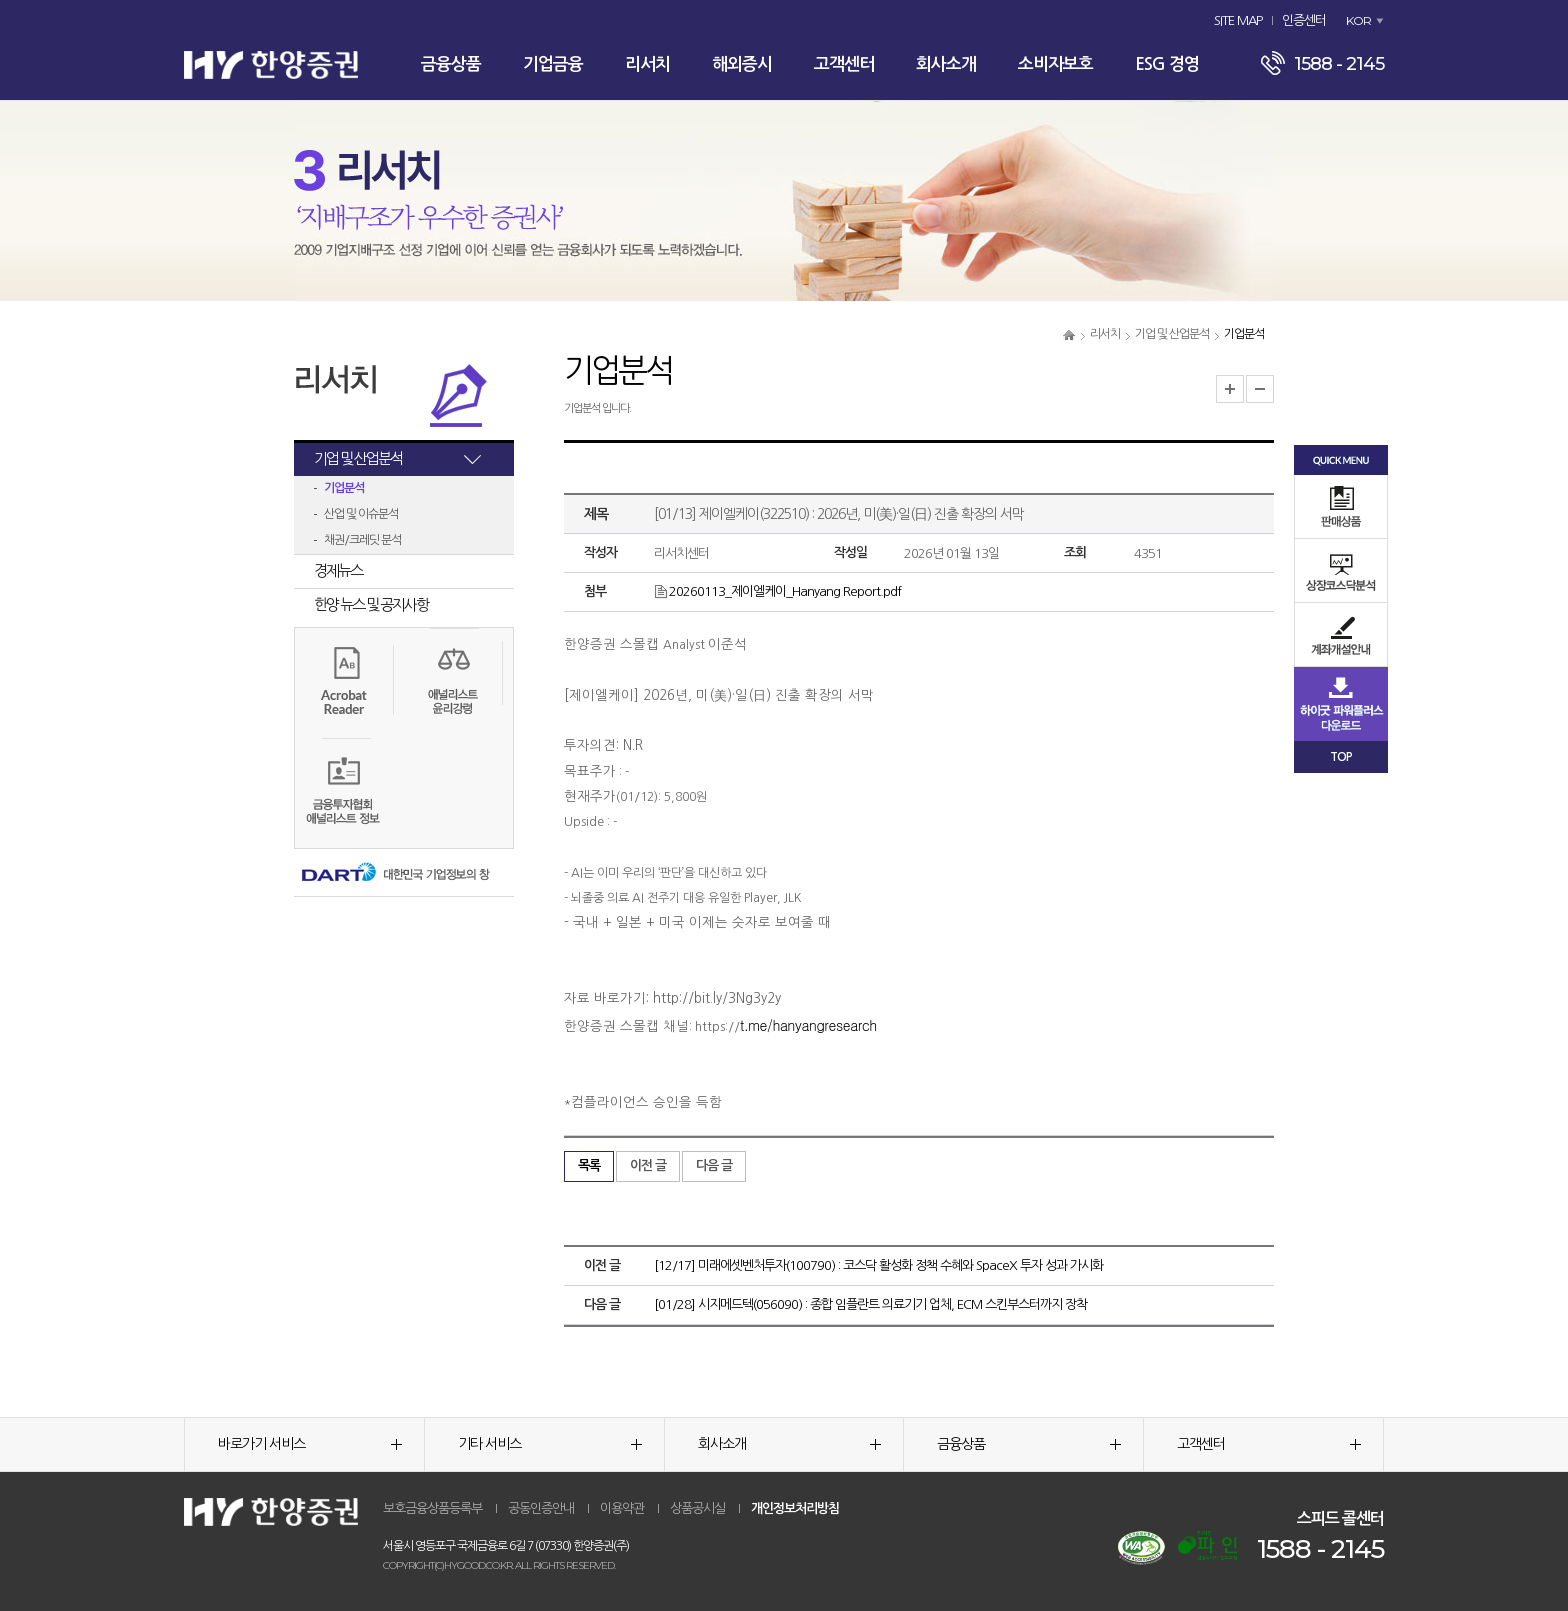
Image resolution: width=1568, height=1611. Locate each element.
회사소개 (946, 64)
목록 (589, 1165)
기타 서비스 (550, 1444)
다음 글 (714, 1165)
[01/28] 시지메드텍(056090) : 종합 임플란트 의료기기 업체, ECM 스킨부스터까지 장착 (870, 1304)
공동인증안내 (541, 1508)
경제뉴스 (338, 570)
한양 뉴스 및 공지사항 (371, 604)
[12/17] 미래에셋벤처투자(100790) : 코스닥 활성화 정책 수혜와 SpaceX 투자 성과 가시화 (878, 1265)
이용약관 (622, 1508)
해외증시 (742, 64)
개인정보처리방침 (795, 1508)
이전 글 (648, 1165)
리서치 (647, 64)
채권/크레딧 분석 (362, 540)
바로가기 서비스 (310, 1444)
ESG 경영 (1167, 64)
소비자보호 (1055, 64)
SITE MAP (1238, 20)
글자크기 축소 (1260, 389)
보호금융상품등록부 (432, 1508)
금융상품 (451, 64)
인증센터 (1304, 20)
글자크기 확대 (1230, 389)
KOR (1358, 20)
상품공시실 (697, 1508)
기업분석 (344, 488)
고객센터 (844, 64)
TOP (1341, 757)
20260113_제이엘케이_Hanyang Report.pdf (777, 591)
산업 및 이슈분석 (361, 514)
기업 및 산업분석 (1172, 334)
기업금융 (553, 64)
